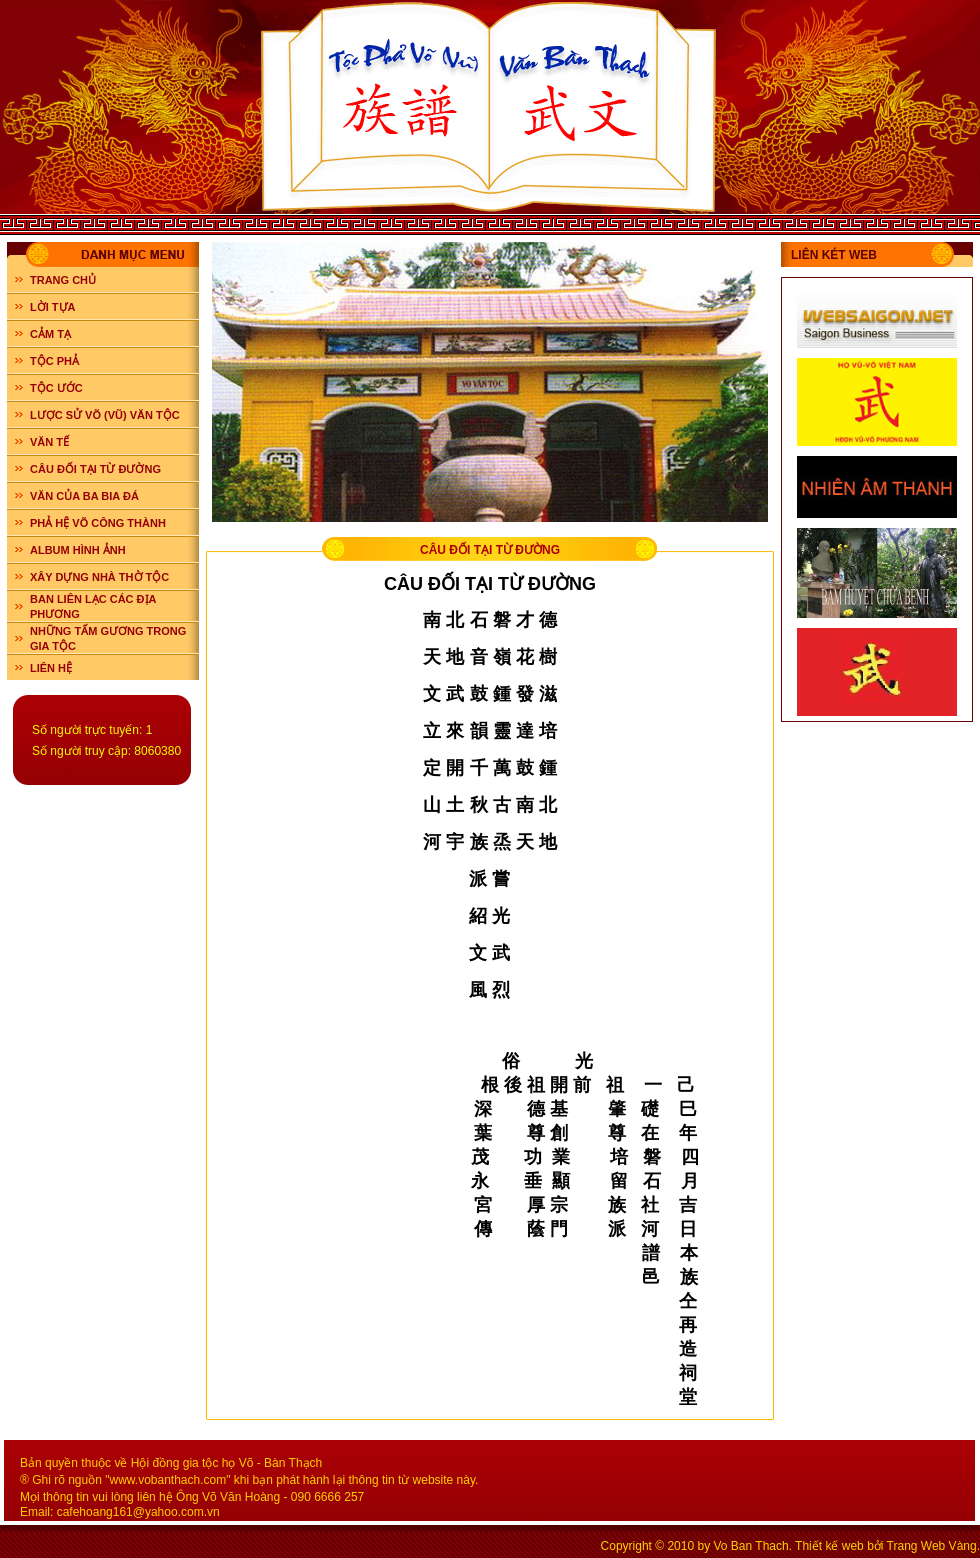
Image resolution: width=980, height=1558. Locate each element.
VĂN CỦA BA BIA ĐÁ (84, 496)
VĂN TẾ (49, 442)
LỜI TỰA (53, 307)
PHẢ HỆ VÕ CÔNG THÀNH (98, 523)
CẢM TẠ (50, 334)
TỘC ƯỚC (56, 388)
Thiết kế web (829, 1546)
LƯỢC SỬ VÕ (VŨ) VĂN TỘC (105, 415)
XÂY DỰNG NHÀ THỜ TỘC (99, 577)
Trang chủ (63, 280)
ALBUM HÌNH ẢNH (78, 550)
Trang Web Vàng (932, 1546)
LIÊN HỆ (51, 668)
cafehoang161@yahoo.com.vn (138, 1512)
